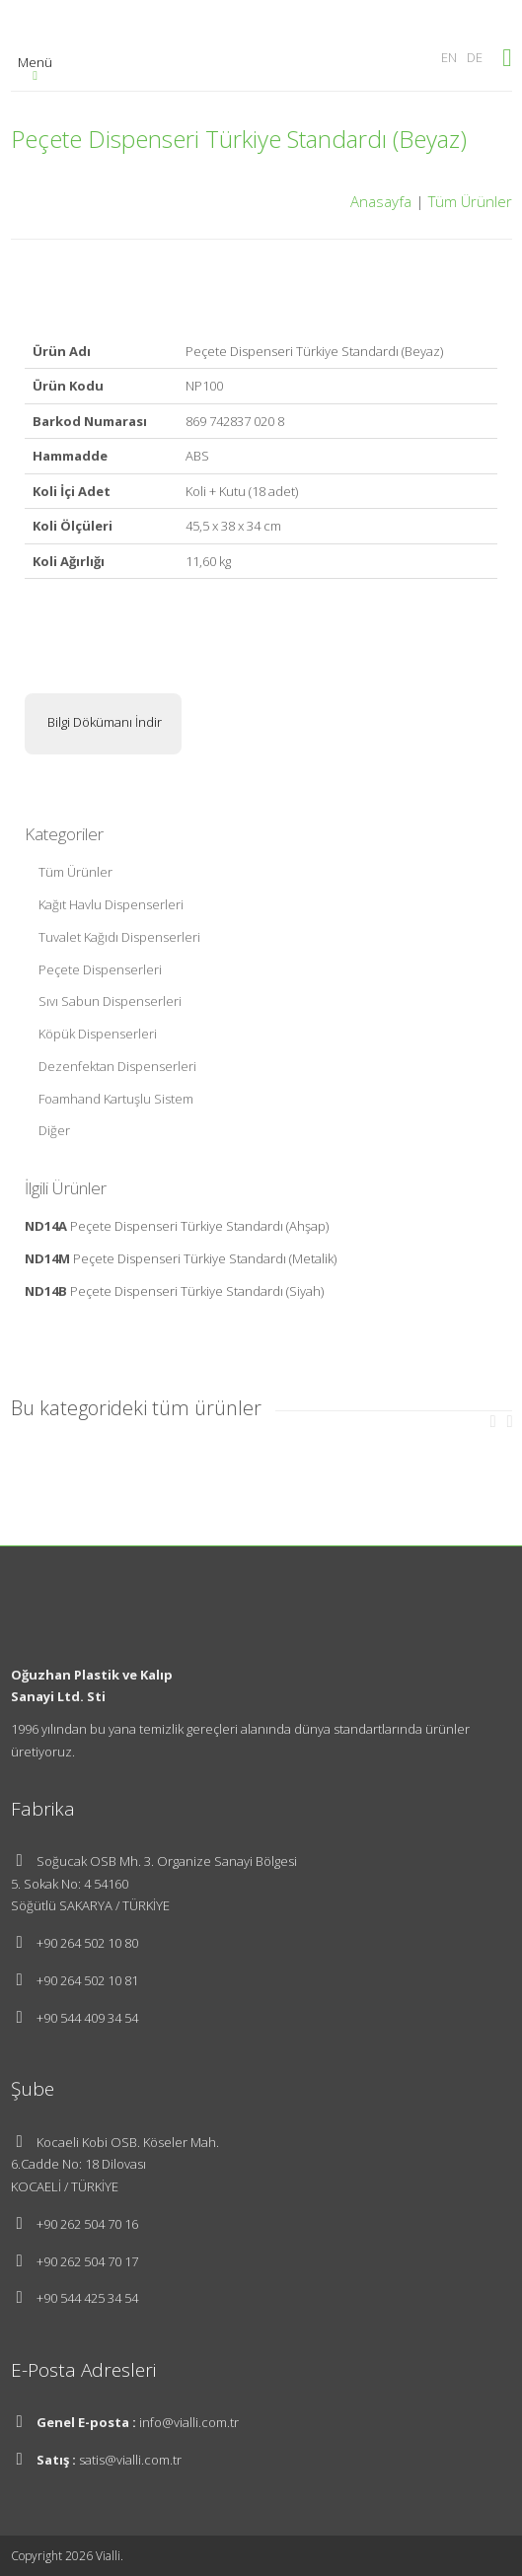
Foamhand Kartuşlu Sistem (115, 1099)
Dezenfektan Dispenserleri (117, 1066)
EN (449, 57)
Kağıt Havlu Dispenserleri (111, 904)
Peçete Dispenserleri (100, 969)
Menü (35, 67)
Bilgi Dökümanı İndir (103, 722)
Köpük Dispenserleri (97, 1033)
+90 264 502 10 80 (87, 1943)
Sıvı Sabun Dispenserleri (110, 1001)
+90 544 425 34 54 (87, 2298)
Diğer (54, 1130)
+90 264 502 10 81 (87, 1980)
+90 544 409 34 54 (87, 2018)
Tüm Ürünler (470, 201)
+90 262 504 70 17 (87, 2261)
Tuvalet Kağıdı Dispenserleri (119, 937)
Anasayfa (380, 201)
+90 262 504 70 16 (87, 2224)
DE (475, 57)
